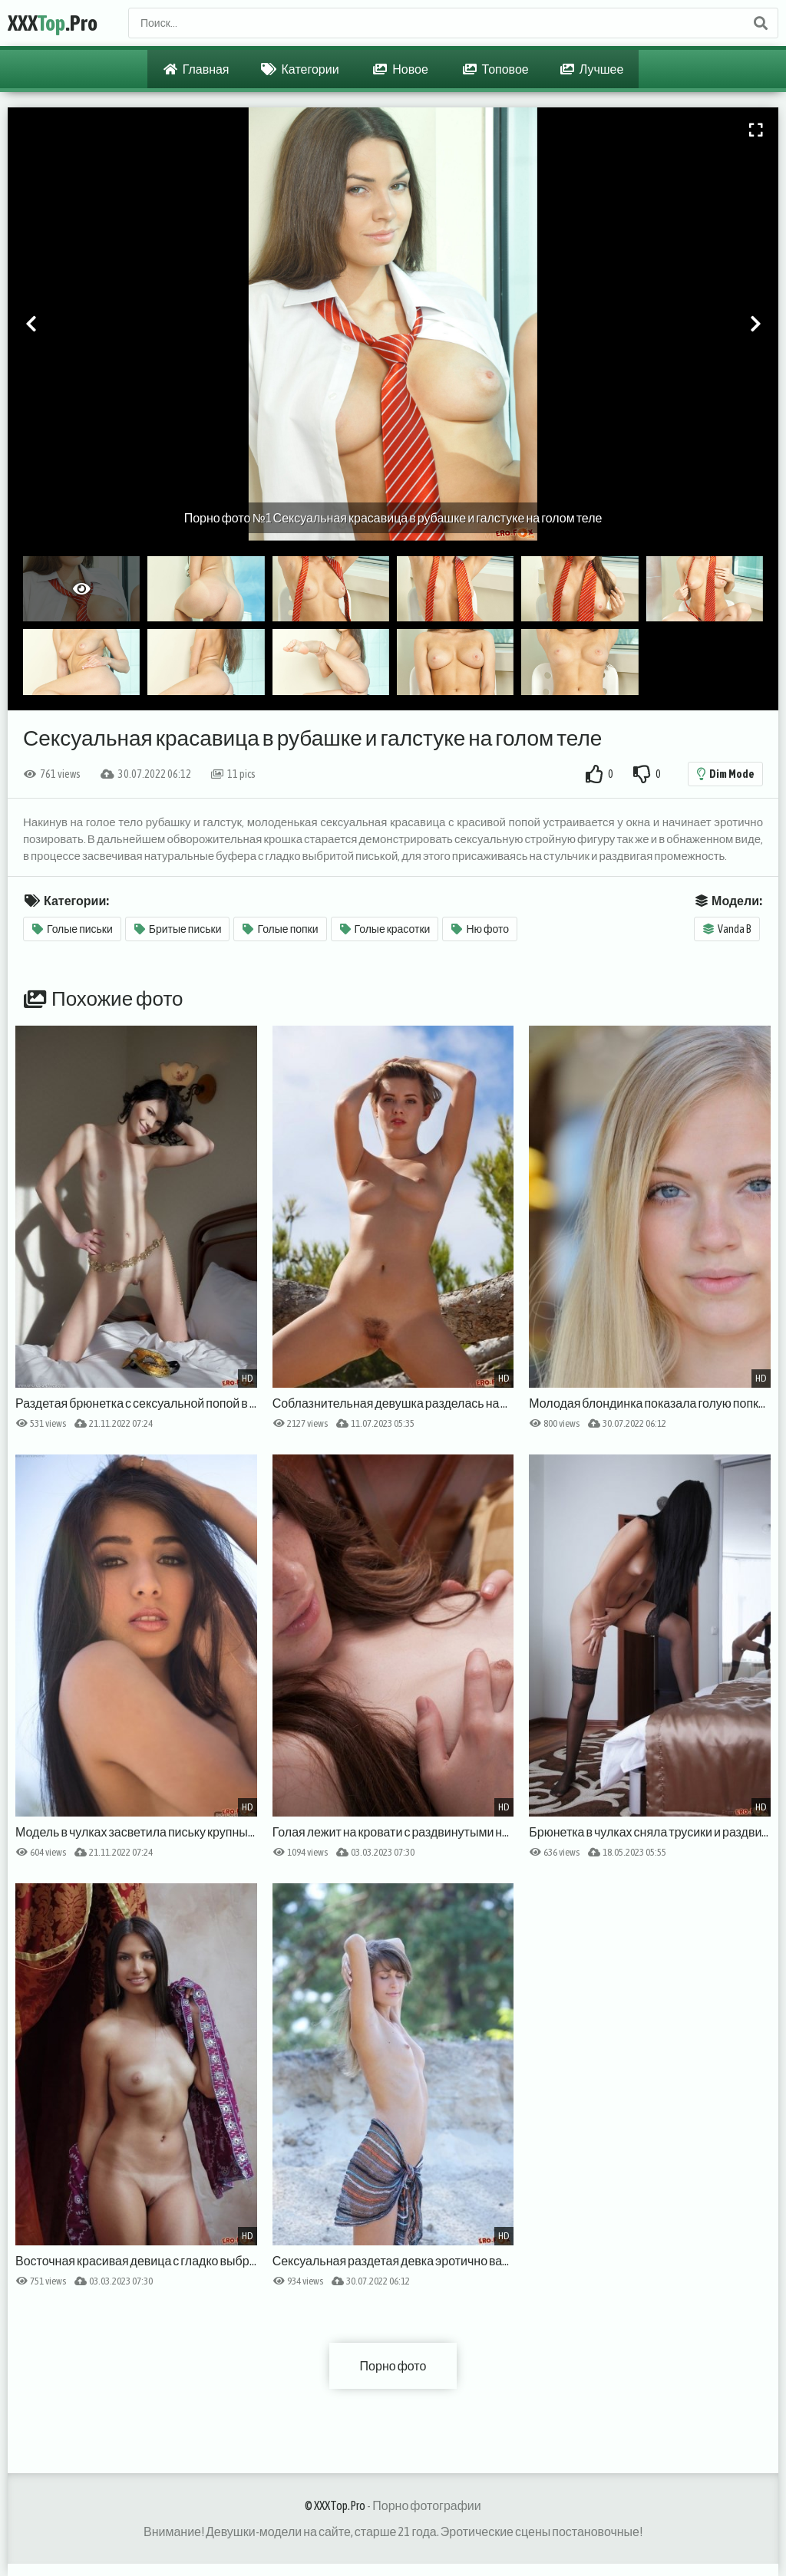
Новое (400, 69)
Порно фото (393, 2366)
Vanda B (727, 928)
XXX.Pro (52, 23)
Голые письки (72, 928)
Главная (196, 69)
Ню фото (480, 928)
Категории (300, 69)
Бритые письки (178, 928)
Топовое (496, 69)
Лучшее (592, 69)
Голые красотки (385, 928)
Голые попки (280, 928)
